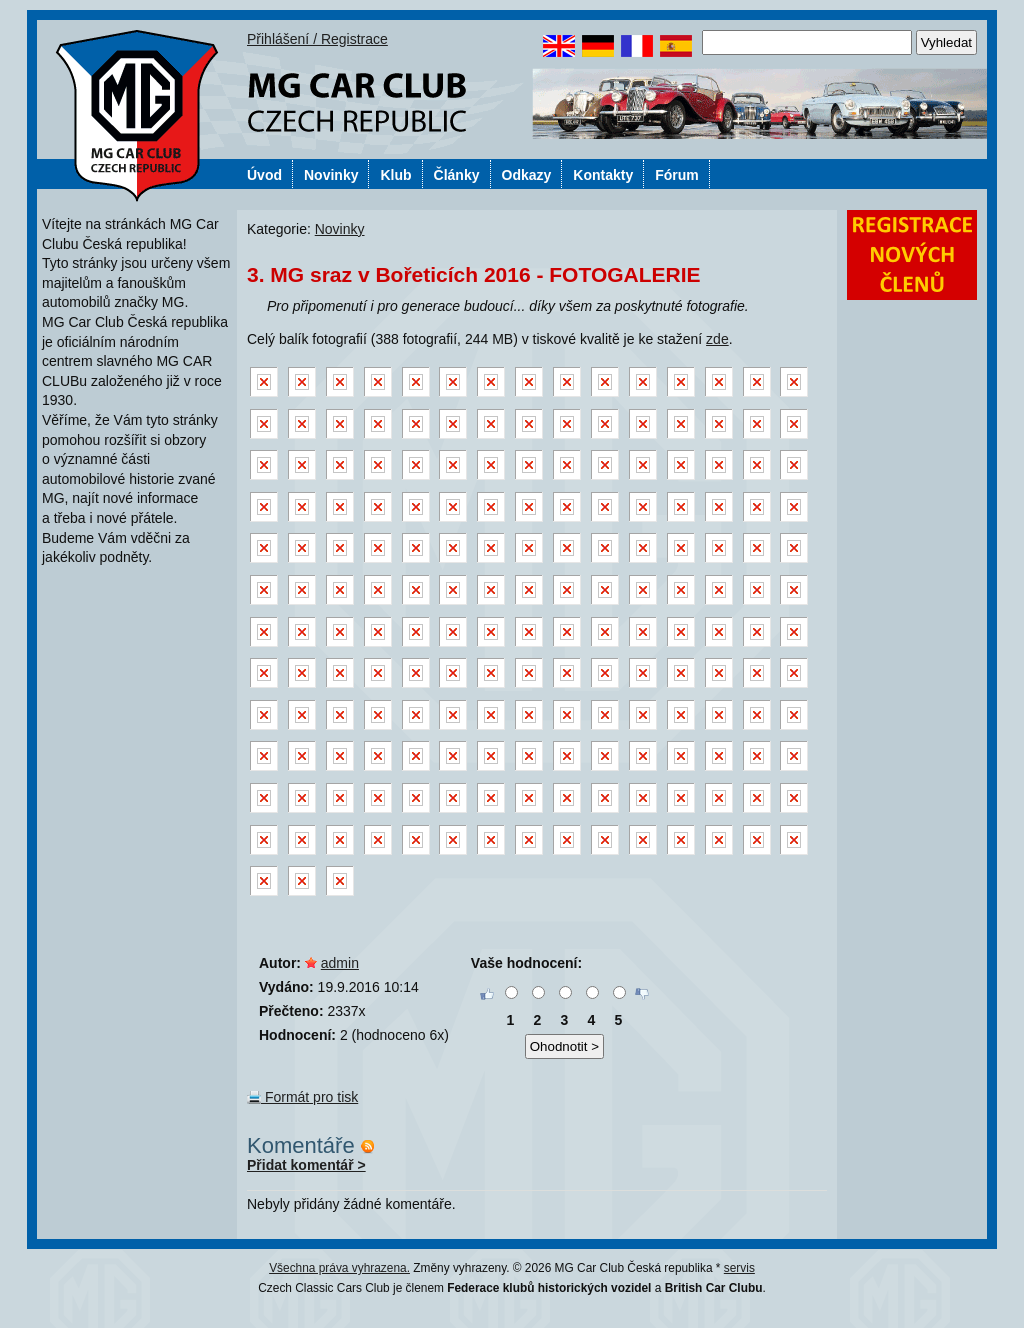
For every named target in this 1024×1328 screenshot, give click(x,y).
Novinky (331, 175)
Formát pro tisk (302, 1097)
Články (457, 175)
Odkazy (527, 175)
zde (717, 339)
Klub (395, 175)
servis (739, 1268)
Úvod (264, 175)
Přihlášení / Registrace (317, 39)
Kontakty (603, 175)
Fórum (677, 175)
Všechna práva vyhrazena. (339, 1268)
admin (340, 963)
